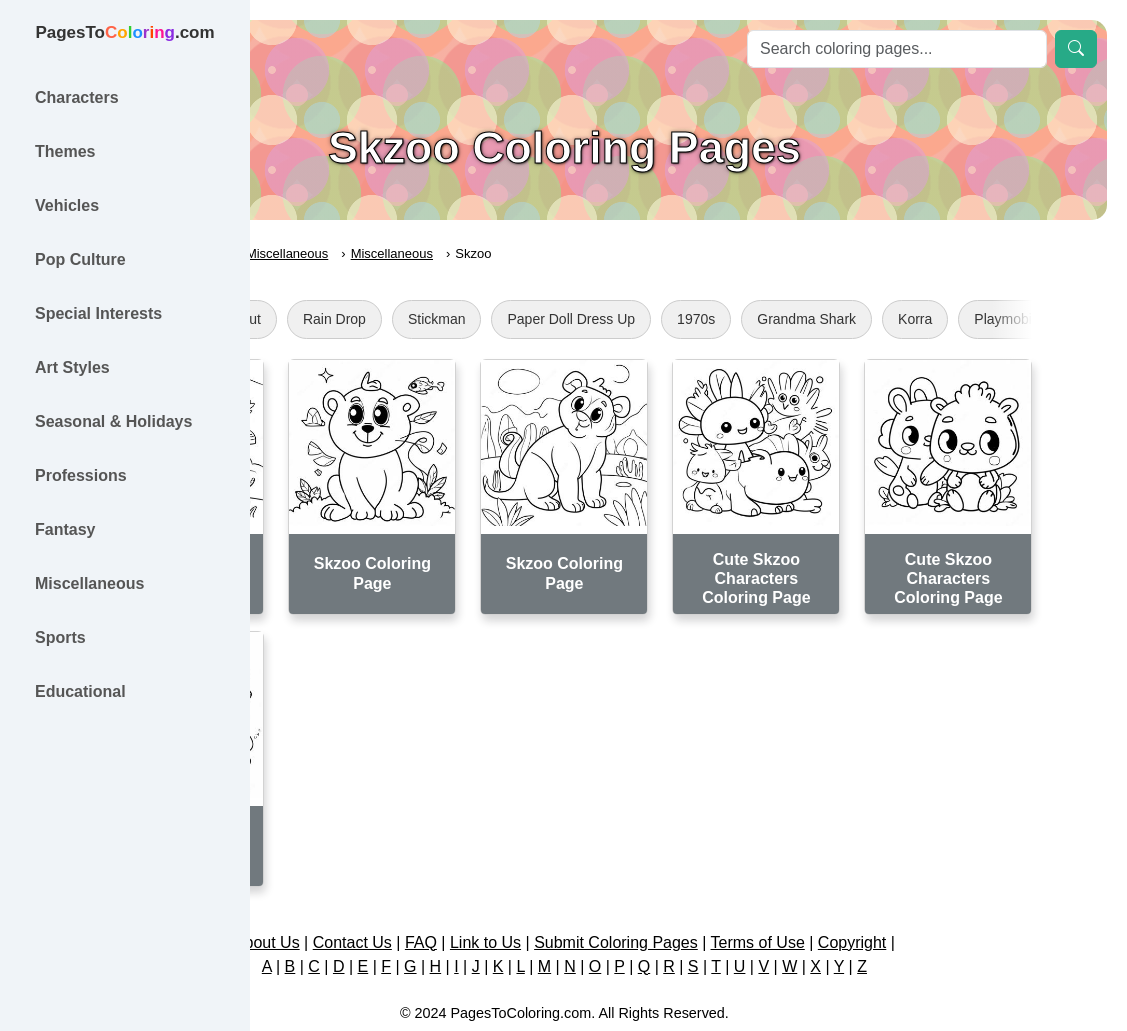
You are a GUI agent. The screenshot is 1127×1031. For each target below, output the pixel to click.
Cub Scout (413, 319)
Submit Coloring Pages (740, 892)
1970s (882, 319)
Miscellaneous (473, 253)
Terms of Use (882, 892)
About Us (391, 892)
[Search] (897, 49)
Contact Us (476, 892)
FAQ (545, 892)
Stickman (623, 319)
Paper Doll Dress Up (757, 319)
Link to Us (609, 892)
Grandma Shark (992, 319)
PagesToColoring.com (345, 253)
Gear (323, 319)
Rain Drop (520, 319)
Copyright (976, 892)
